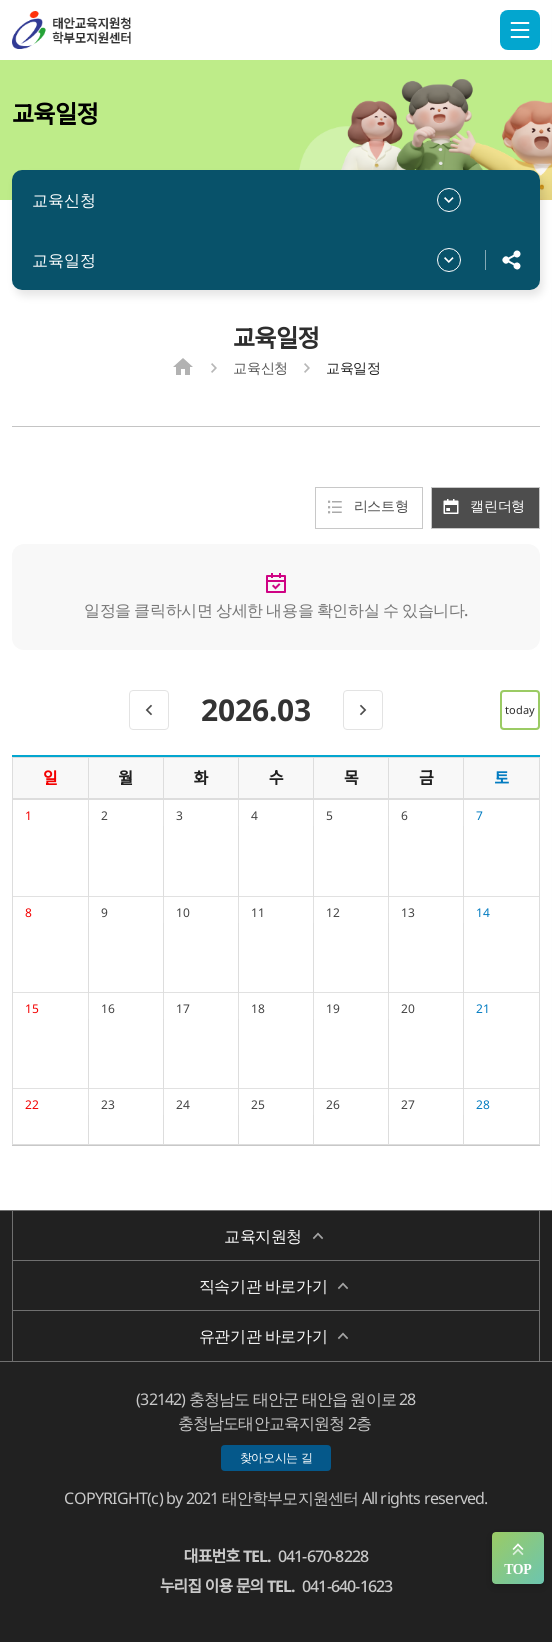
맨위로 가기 (518, 1558)
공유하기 (512, 260)
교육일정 (64, 260)
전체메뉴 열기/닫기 (520, 30)
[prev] (149, 710)
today (520, 709)
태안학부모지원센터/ (112, 30)
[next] (363, 710)
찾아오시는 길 (276, 1457)
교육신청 (64, 200)
